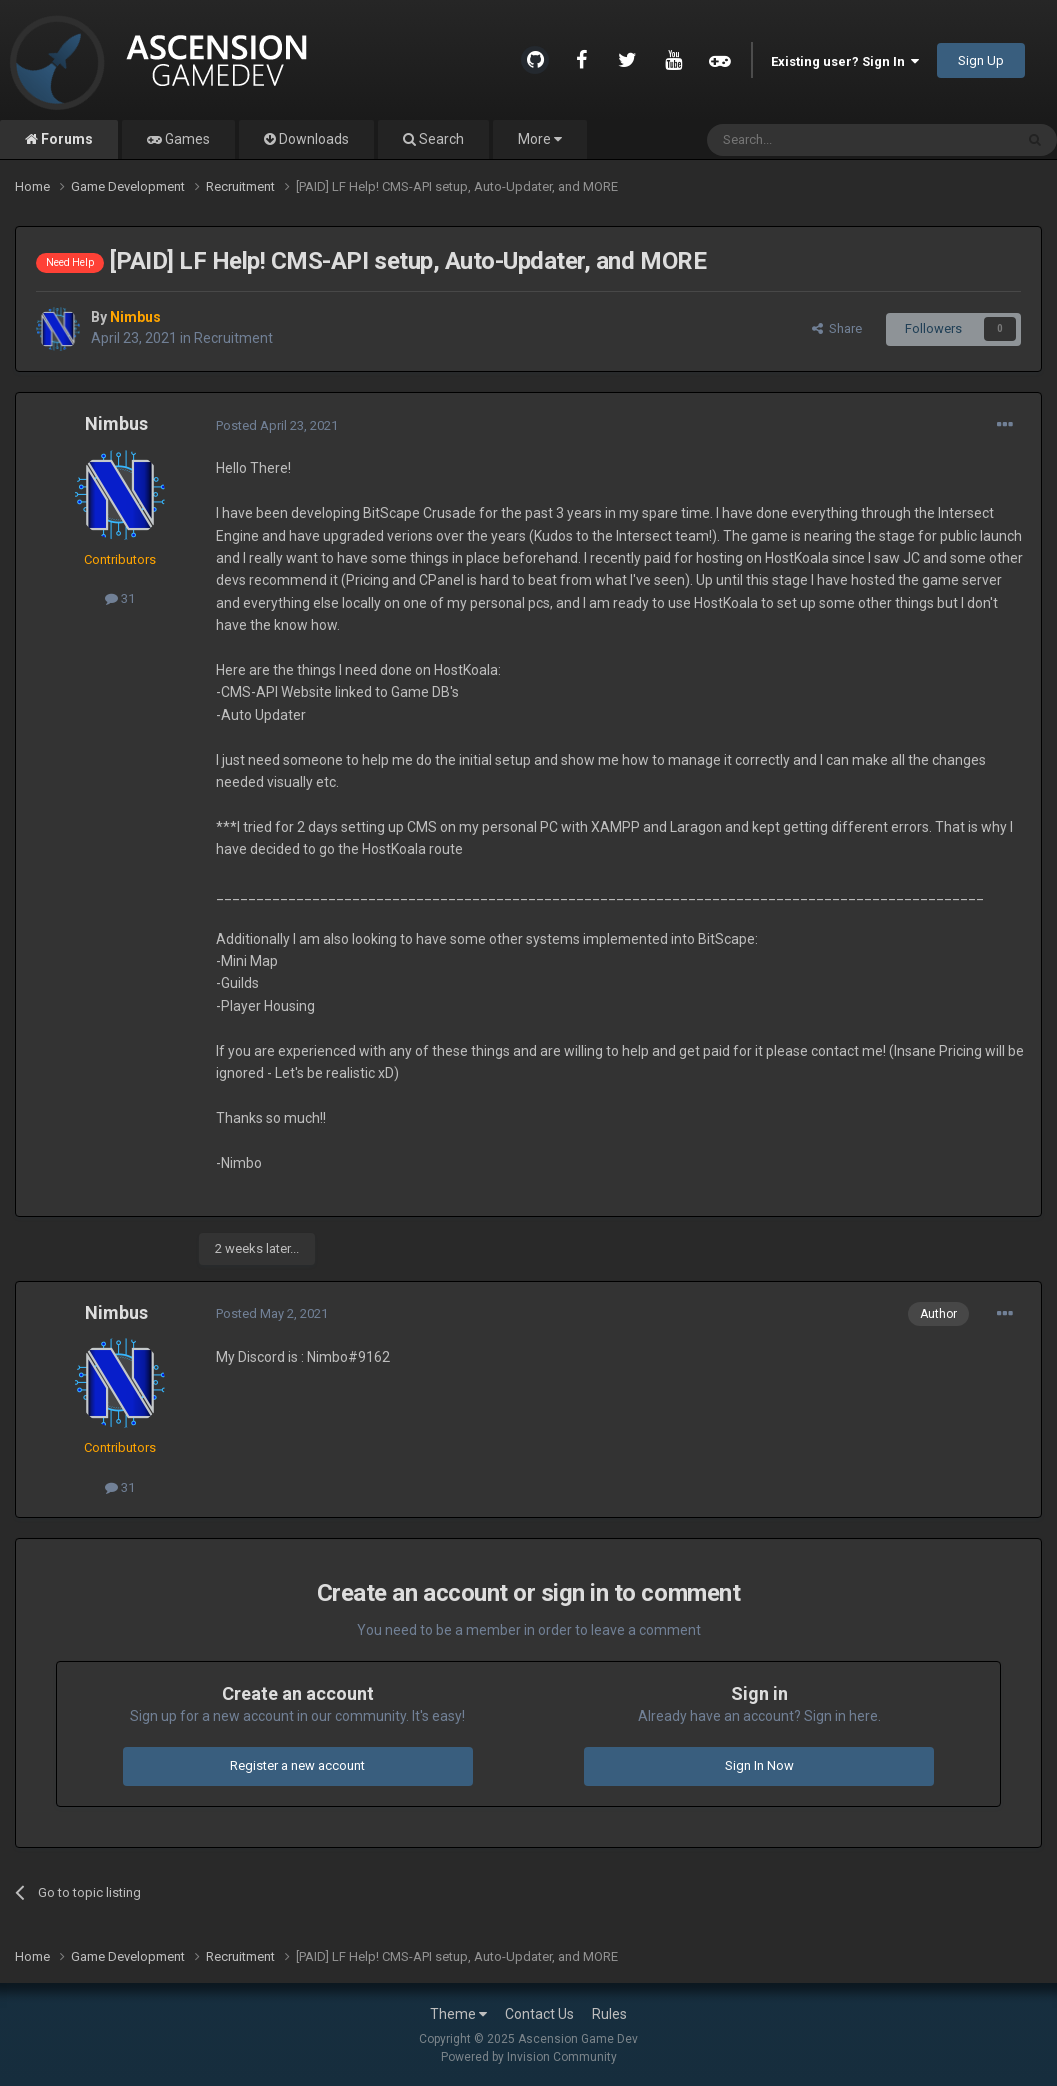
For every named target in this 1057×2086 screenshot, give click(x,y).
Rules (609, 2014)
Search (440, 139)
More (540, 139)
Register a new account (297, 1765)
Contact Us (539, 2014)
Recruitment (233, 338)
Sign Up (981, 60)
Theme (458, 2014)
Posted (277, 425)
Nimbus (116, 423)
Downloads (312, 139)
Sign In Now (759, 1765)
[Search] (812, 140)
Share (837, 328)
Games (186, 139)
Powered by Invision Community (529, 2057)
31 (120, 598)
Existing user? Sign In (845, 61)
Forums (65, 139)
